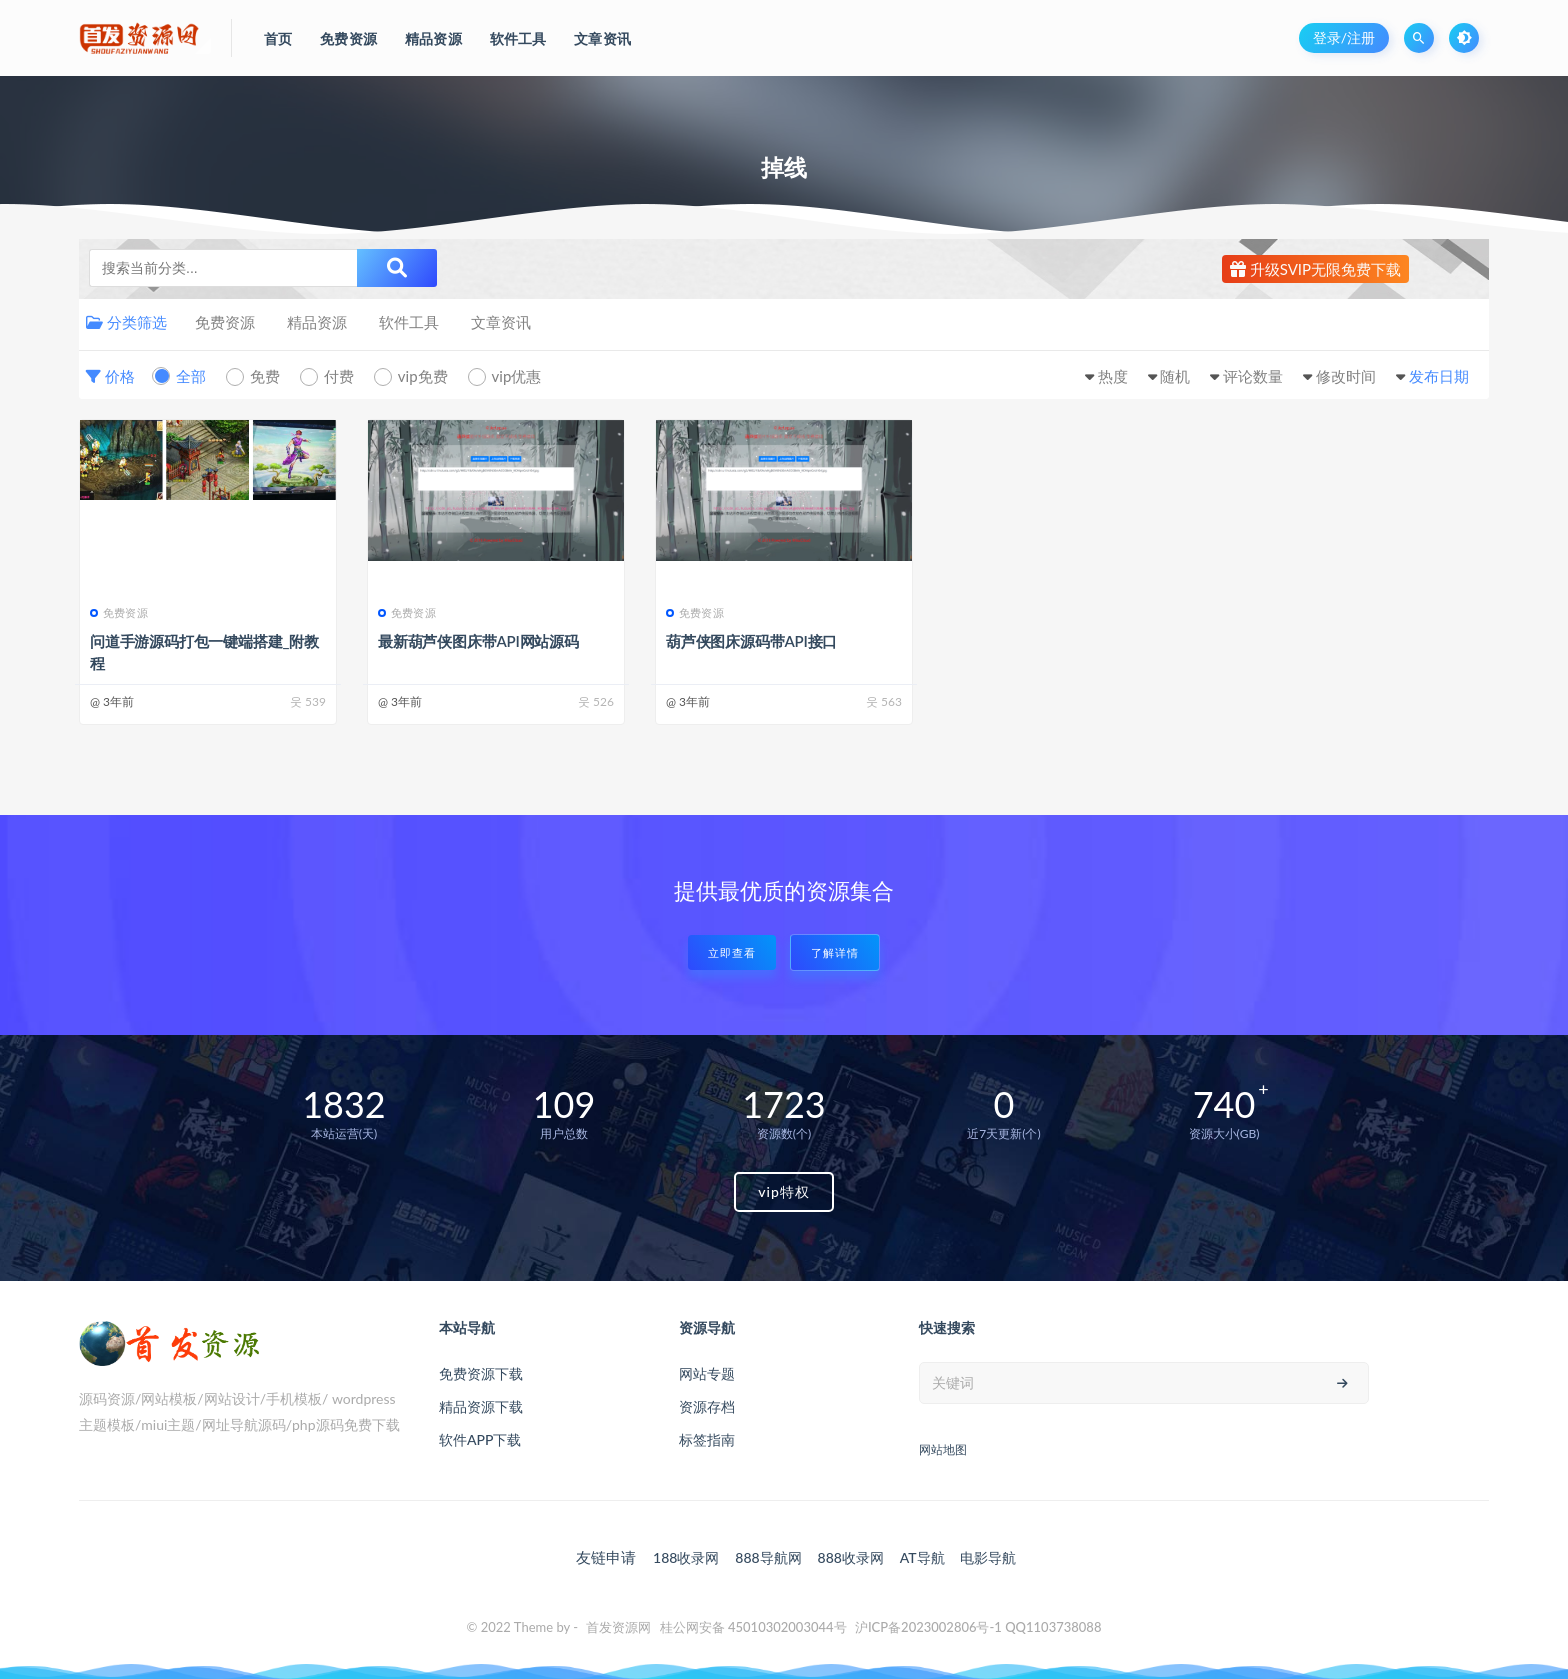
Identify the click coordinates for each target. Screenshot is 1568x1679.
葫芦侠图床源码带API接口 (751, 641)
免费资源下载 (481, 1373)
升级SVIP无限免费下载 (1315, 269)
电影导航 (988, 1557)
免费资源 (225, 322)
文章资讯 (501, 322)
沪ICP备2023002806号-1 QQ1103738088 (978, 1627)
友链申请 (606, 1557)
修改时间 (1346, 376)
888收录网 (851, 1557)
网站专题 (707, 1373)
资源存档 (707, 1406)
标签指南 (707, 1439)
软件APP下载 (480, 1439)
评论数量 (1253, 376)
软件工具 (409, 322)
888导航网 (768, 1557)
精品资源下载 (481, 1406)
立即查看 (732, 952)
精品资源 (317, 322)
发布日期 (1439, 376)
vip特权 (784, 1191)
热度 (1113, 376)
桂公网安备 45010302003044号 (753, 1627)
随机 (1175, 376)
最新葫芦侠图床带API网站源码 (478, 641)
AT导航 (922, 1557)
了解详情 (835, 952)
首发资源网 (618, 1627)
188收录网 (686, 1557)
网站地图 (943, 1449)
